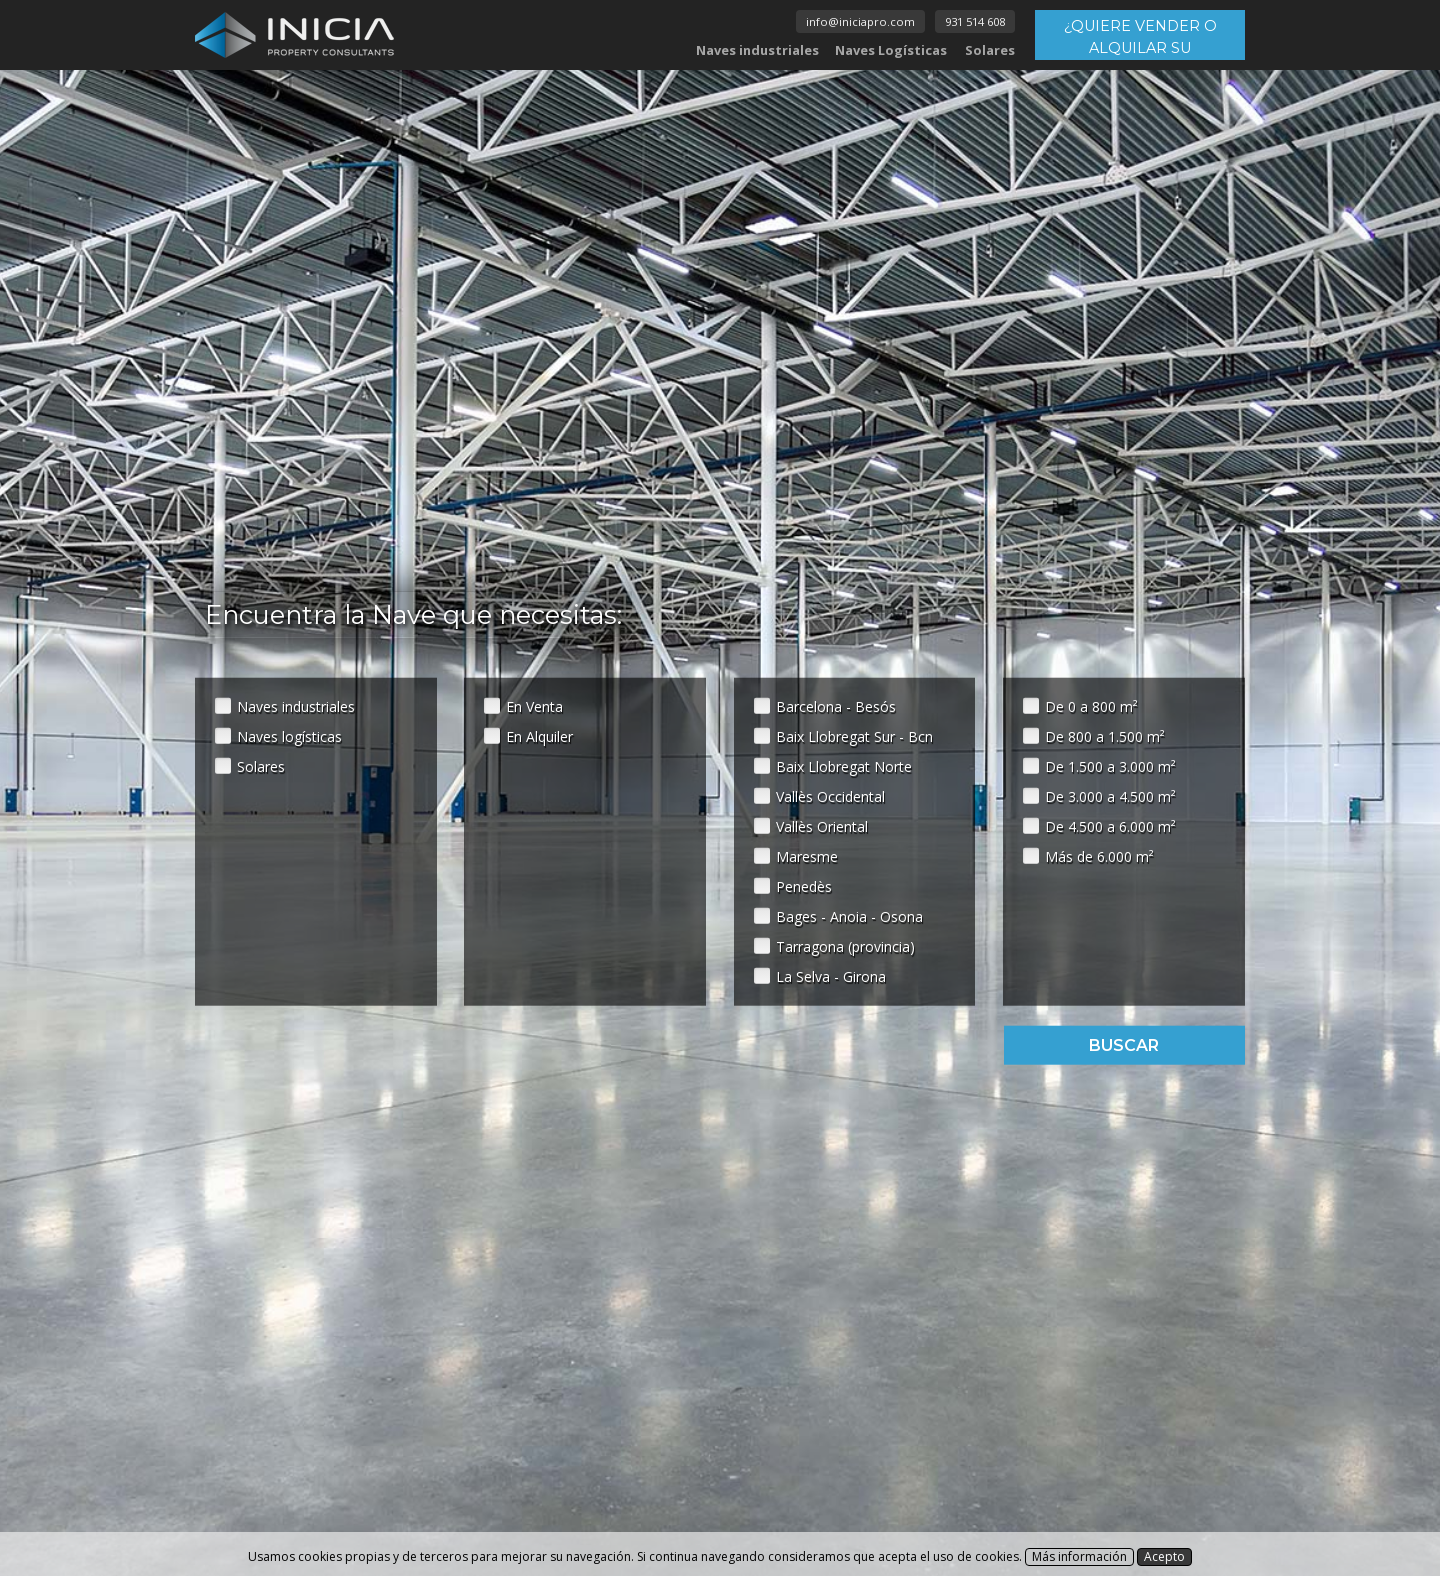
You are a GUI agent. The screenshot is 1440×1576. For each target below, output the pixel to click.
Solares (990, 50)
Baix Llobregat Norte (844, 765)
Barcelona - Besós (836, 705)
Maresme (807, 855)
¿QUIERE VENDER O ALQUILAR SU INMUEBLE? (1140, 38)
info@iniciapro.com (860, 21)
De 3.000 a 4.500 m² (1110, 795)
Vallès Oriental (822, 825)
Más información (1079, 1556)
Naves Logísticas (891, 50)
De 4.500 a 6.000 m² (1110, 825)
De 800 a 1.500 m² (1105, 735)
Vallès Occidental (830, 795)
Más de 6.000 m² (1099, 855)
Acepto (1164, 1556)
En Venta (534, 705)
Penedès (804, 885)
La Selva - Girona (831, 975)
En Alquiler (539, 735)
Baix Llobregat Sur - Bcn (854, 735)
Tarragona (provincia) (845, 945)
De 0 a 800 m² (1091, 705)
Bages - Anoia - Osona (849, 915)
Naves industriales (757, 50)
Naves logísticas (289, 735)
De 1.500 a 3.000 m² (1110, 765)
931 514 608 (975, 21)
